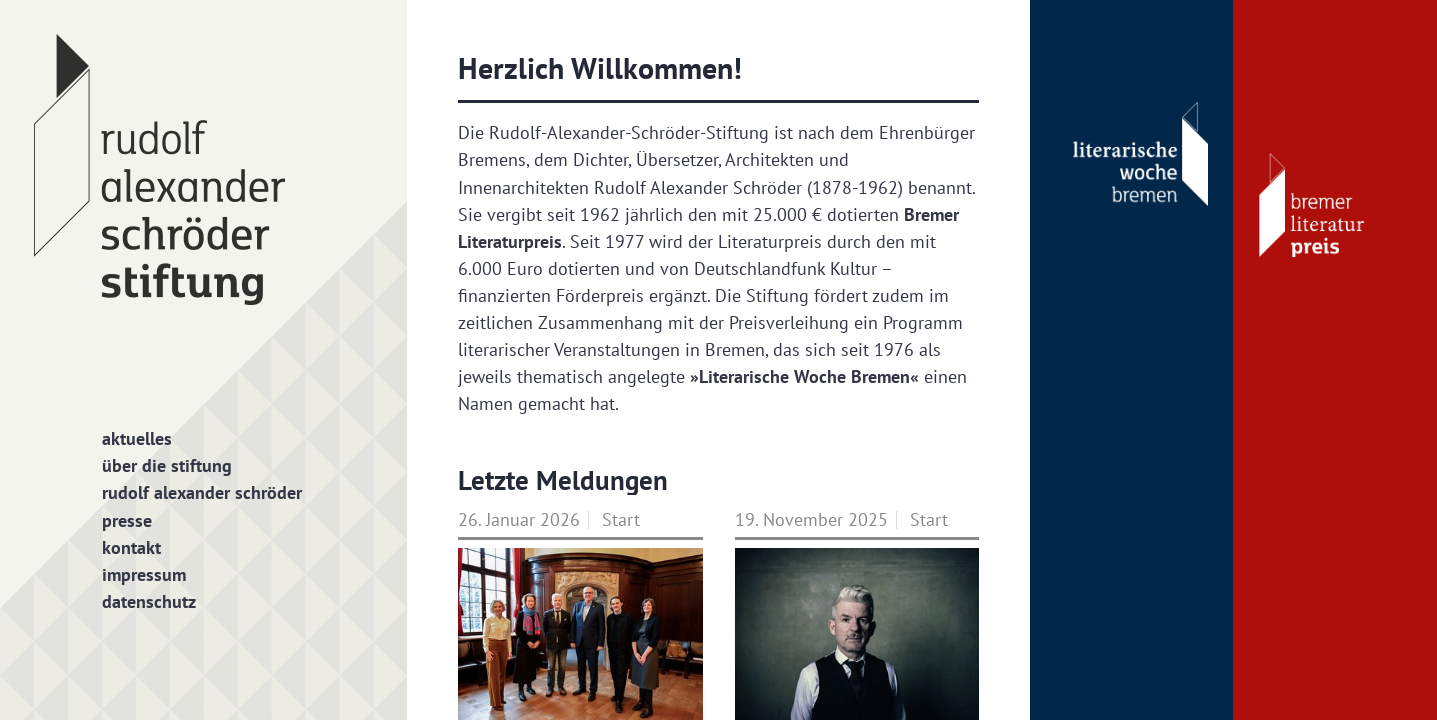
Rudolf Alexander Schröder (202, 492)
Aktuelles (137, 438)
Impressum (144, 574)
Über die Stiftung (167, 465)
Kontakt (131, 547)
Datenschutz (149, 601)
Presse (127, 520)
